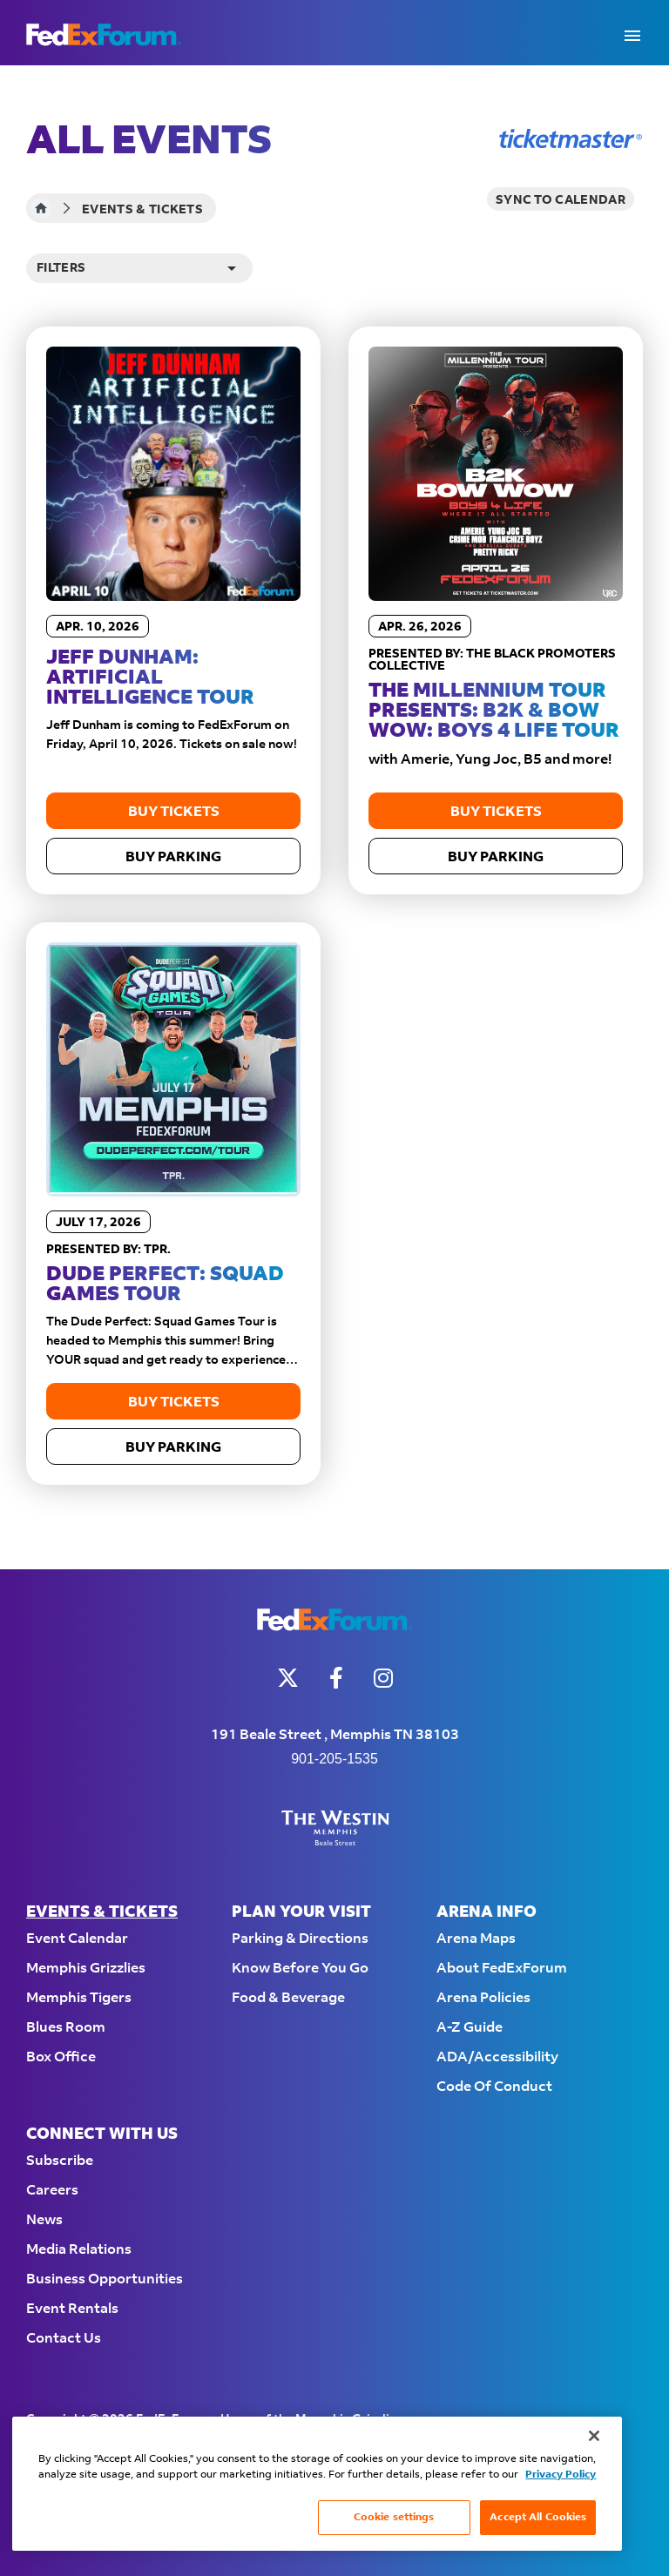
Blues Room (65, 2028)
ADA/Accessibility (497, 2057)
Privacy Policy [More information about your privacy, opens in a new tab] (560, 2474)
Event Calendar (77, 1939)
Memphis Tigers (79, 1998)
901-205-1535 (334, 1758)
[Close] (594, 2436)
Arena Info (486, 1913)
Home (40, 208)
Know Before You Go (300, 1968)
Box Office (61, 2057)
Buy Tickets (174, 812)
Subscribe (59, 2161)
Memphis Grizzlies (85, 1968)
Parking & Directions (300, 1939)
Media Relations (79, 2250)
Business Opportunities (104, 2279)
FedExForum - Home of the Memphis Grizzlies (103, 35)
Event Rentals (72, 2309)
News (44, 2220)
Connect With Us (102, 2135)
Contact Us (63, 2338)
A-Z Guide (469, 2028)
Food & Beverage (288, 1998)
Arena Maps (476, 1939)
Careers (52, 2190)
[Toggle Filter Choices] (139, 268)
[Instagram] (383, 1678)
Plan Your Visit (301, 1913)
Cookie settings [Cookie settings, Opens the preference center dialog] (394, 2517)
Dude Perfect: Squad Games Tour (165, 1285)
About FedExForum (501, 1968)
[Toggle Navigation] (632, 35)
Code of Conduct (494, 2087)
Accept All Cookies (538, 2517)
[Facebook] (336, 1678)
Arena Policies (483, 1998)
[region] (317, 2484)
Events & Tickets (102, 1913)
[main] (334, 817)
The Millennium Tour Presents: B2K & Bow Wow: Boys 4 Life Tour (493, 711)
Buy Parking (173, 857)
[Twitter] (288, 1678)
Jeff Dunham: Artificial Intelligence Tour (150, 678)
